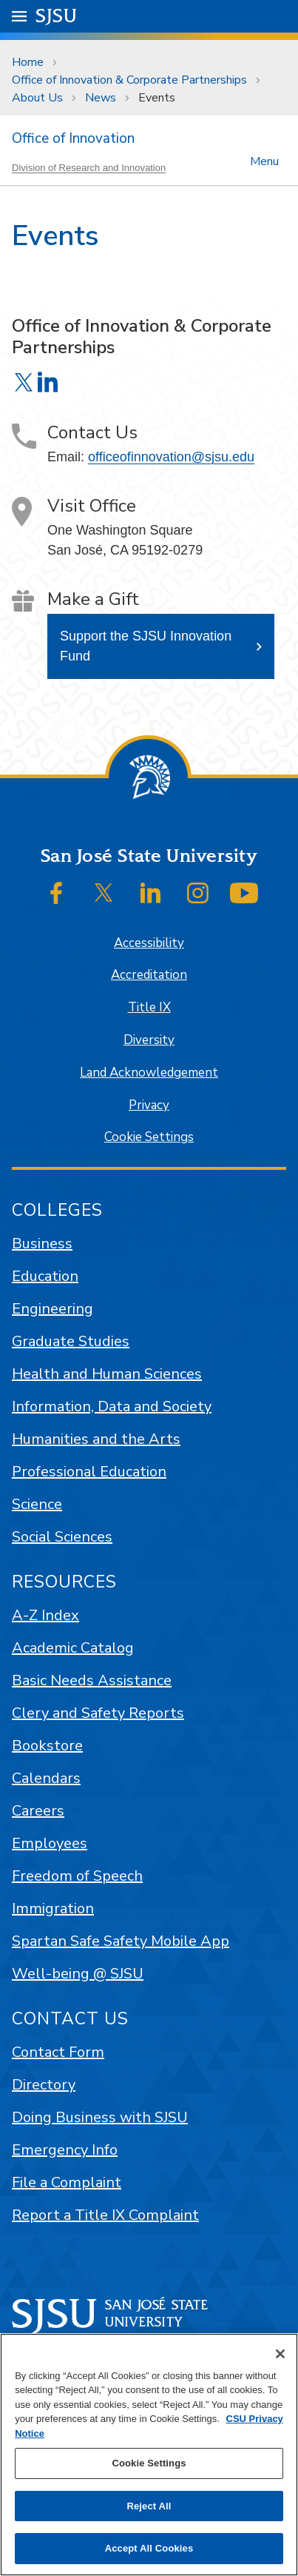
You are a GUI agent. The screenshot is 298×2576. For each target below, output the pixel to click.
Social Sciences (62, 1537)
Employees (49, 1843)
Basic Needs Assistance (92, 1680)
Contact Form (58, 2052)
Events (156, 98)
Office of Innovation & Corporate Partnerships (129, 80)
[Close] (280, 2354)
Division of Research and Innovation (89, 167)
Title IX (149, 1007)
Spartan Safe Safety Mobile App (120, 1941)
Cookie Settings (149, 1136)
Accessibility (149, 942)
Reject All (148, 2506)
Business (42, 1244)
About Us (37, 98)
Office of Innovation (73, 138)
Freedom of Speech (77, 1876)
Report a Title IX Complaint (105, 2215)
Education (45, 1276)
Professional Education (89, 1472)
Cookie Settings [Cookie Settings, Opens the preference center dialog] (149, 2463)
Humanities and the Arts (96, 1439)
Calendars (46, 1778)
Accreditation (149, 974)
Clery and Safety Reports (98, 1713)
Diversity (149, 1039)
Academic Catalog (73, 1648)
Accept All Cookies (149, 2548)
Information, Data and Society (111, 1406)
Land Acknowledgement (149, 1072)
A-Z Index (45, 1615)
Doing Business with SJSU (100, 2117)
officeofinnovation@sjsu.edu (171, 456)
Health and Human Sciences (107, 1374)
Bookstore (47, 1746)
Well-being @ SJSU (77, 1974)
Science (37, 1504)
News (100, 98)
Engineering (52, 1309)
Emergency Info (65, 2150)
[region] (149, 2454)
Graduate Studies (70, 1341)
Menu (264, 160)
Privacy (149, 1105)
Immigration (53, 1908)
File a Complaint (66, 2182)
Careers (38, 1811)
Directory (43, 2085)
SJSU (56, 15)
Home (28, 62)
